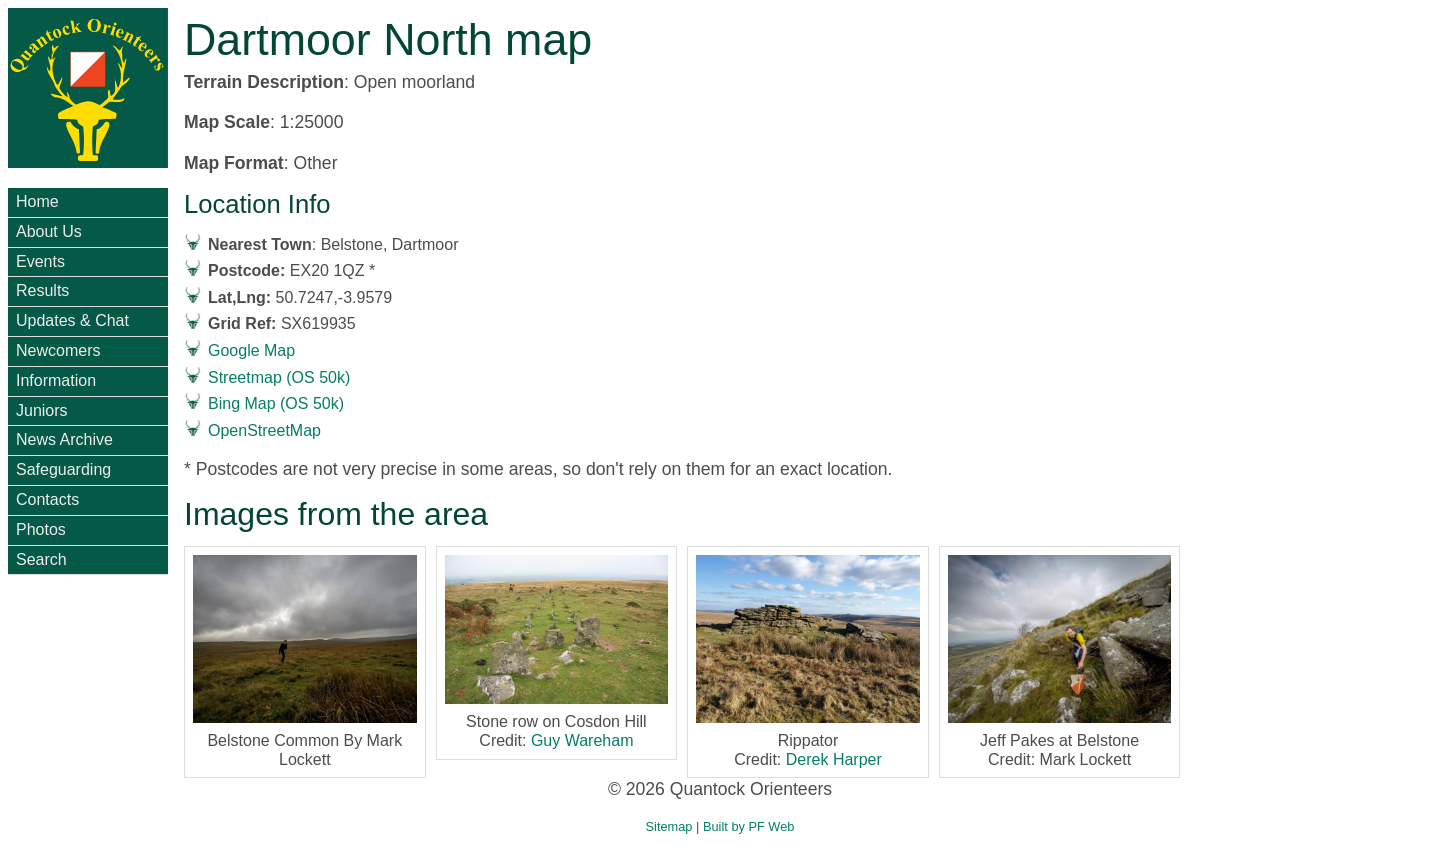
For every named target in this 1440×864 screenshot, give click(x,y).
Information (56, 380)
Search (41, 559)
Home (37, 201)
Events (40, 261)
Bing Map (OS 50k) (276, 403)
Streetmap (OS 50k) (279, 377)
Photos (41, 529)
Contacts (47, 499)
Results (42, 290)
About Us (49, 231)
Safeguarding (63, 469)
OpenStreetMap (264, 430)
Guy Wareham (582, 740)
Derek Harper (834, 759)
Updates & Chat (72, 320)
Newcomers (58, 350)
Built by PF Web (749, 826)
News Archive (64, 439)
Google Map (251, 350)
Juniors (42, 410)
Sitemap (669, 826)
